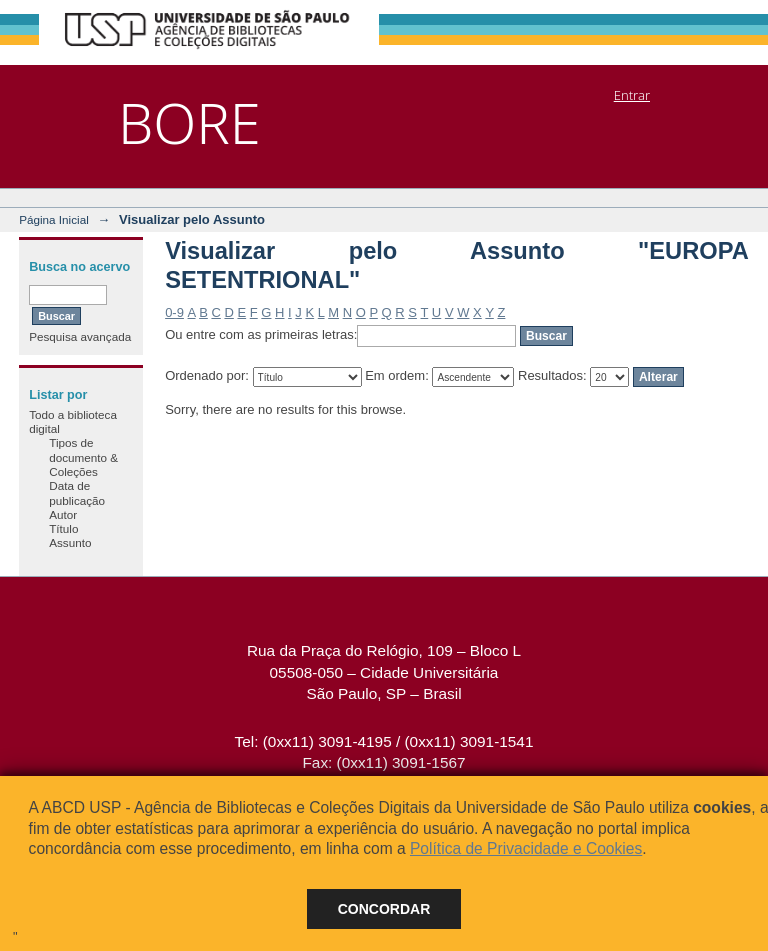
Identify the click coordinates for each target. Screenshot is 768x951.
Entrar (632, 95)
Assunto (70, 542)
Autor (63, 514)
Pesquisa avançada (80, 336)
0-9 (174, 312)
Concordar (384, 909)
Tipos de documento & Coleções (83, 457)
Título (63, 528)
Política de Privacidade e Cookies (526, 848)
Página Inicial (54, 219)
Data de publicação (77, 492)
